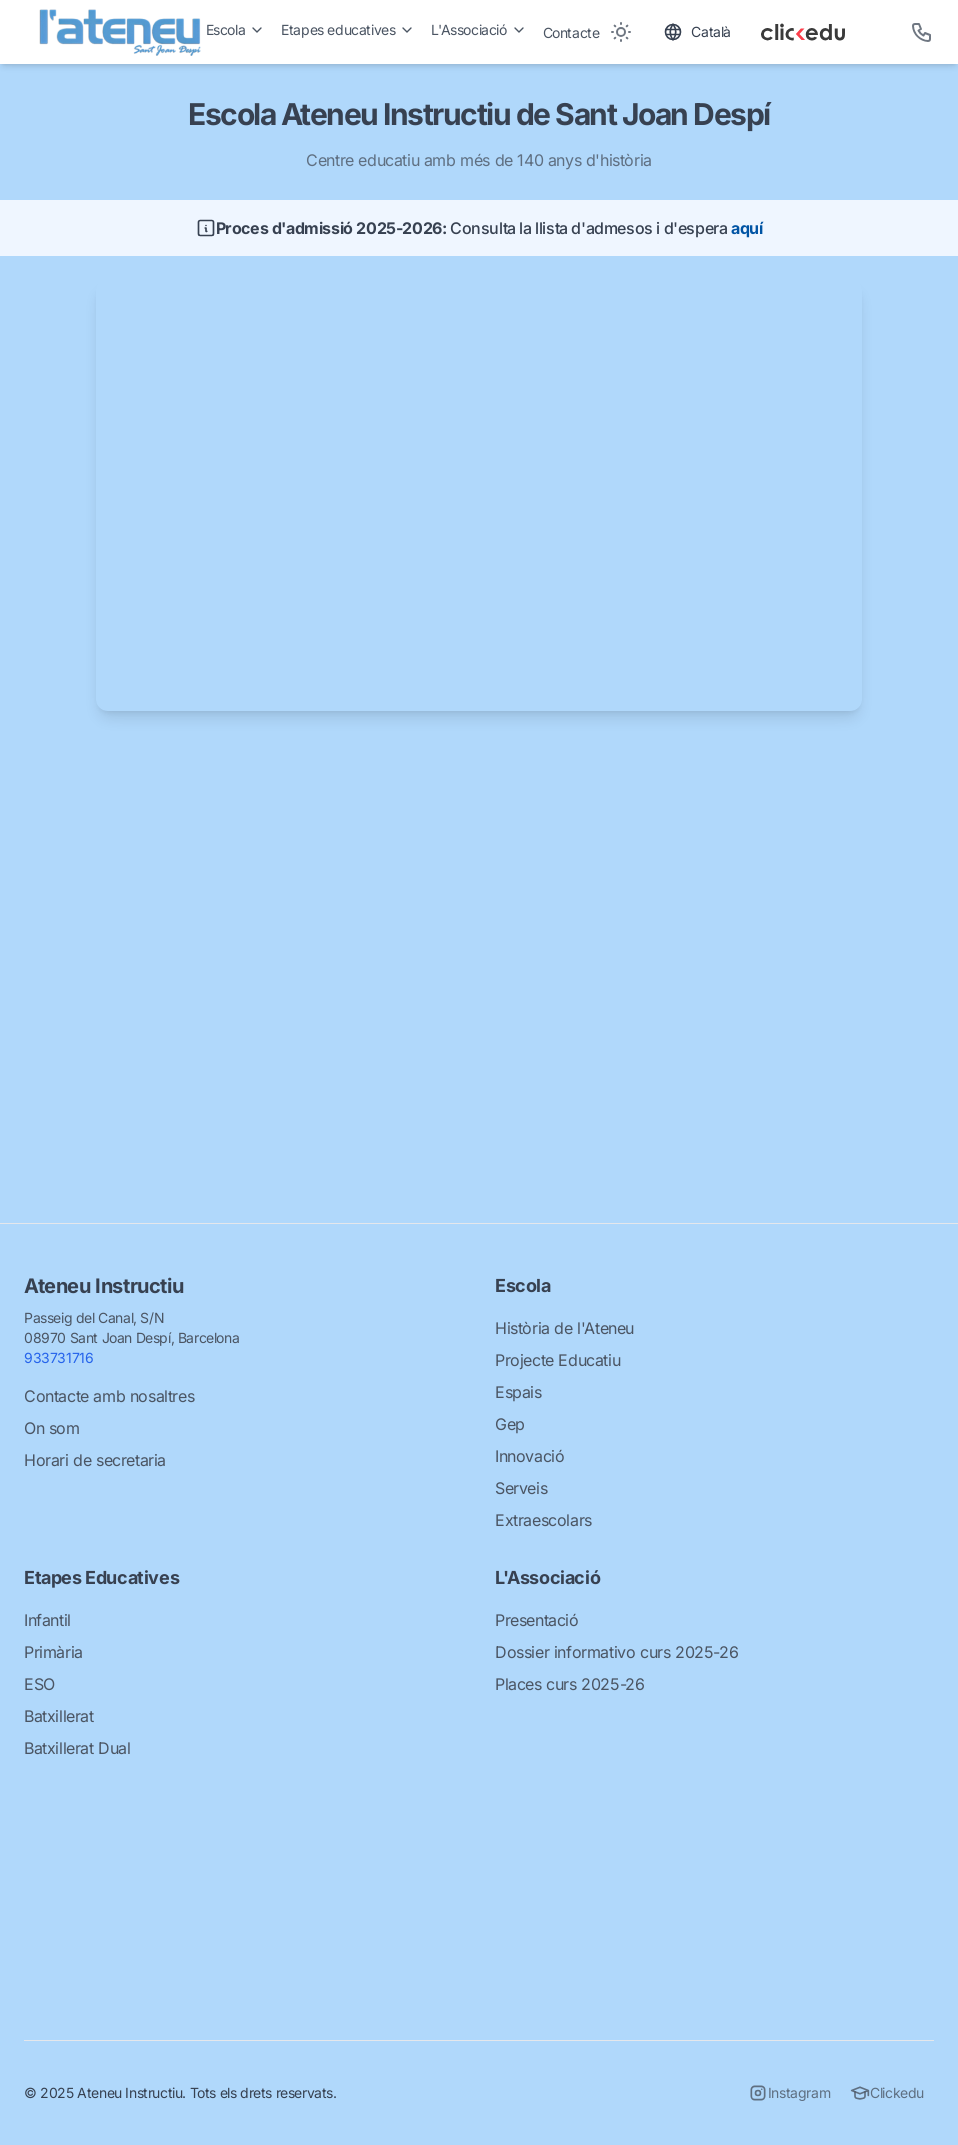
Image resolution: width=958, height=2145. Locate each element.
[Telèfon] (922, 32)
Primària (53, 1652)
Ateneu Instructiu (103, 1286)
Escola (236, 29)
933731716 (58, 1357)
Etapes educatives (348, 29)
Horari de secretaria (95, 1460)
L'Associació (478, 29)
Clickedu (887, 2093)
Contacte (571, 32)
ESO (39, 1684)
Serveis (521, 1488)
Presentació (537, 1620)
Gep (510, 1424)
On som (52, 1428)
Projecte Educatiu (557, 1360)
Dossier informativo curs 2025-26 (616, 1652)
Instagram (789, 2093)
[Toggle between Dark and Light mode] (621, 32)
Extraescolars (543, 1520)
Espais (518, 1392)
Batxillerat (59, 1716)
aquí (746, 228)
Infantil (47, 1620)
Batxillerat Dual (77, 1748)
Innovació (529, 1456)
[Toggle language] (697, 32)
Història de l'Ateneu (564, 1328)
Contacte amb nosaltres (109, 1396)
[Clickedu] (821, 32)
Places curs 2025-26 (569, 1684)
